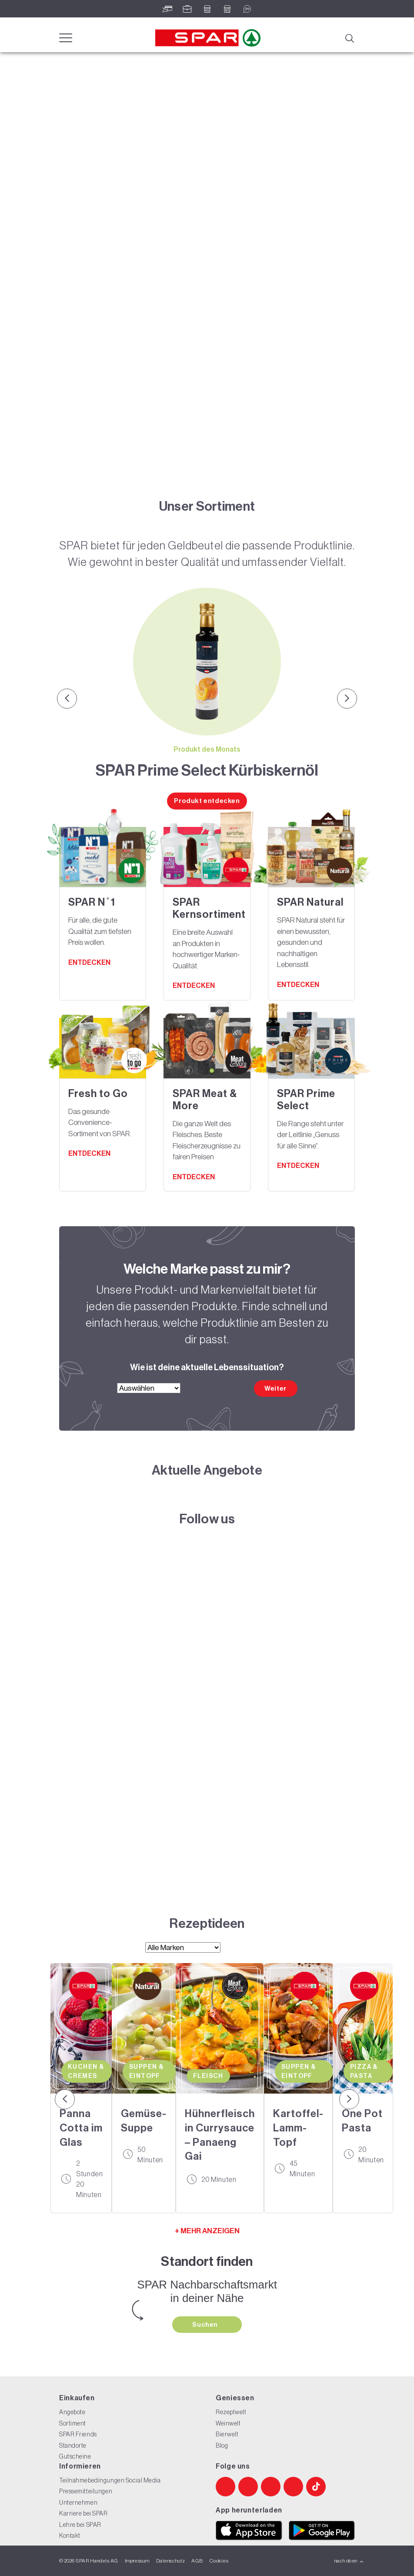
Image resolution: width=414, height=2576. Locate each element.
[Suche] (349, 37)
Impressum (137, 2561)
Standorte (73, 2445)
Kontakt (69, 2535)
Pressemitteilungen (85, 2491)
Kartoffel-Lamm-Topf (298, 2128)
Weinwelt (228, 2423)
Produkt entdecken (207, 801)
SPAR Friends (78, 2434)
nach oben (349, 2561)
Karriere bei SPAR (83, 2513)
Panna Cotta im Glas (81, 2128)
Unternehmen (78, 2502)
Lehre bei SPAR (80, 2524)
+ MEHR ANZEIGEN (207, 2230)
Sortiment (72, 2423)
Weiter (275, 1388)
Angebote (72, 2412)
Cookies (219, 2561)
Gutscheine (75, 2456)
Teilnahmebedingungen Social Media (109, 2480)
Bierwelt (227, 2434)
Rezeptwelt (231, 2412)
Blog (222, 2445)
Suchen (205, 2324)
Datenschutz (170, 2561)
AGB (197, 2561)
